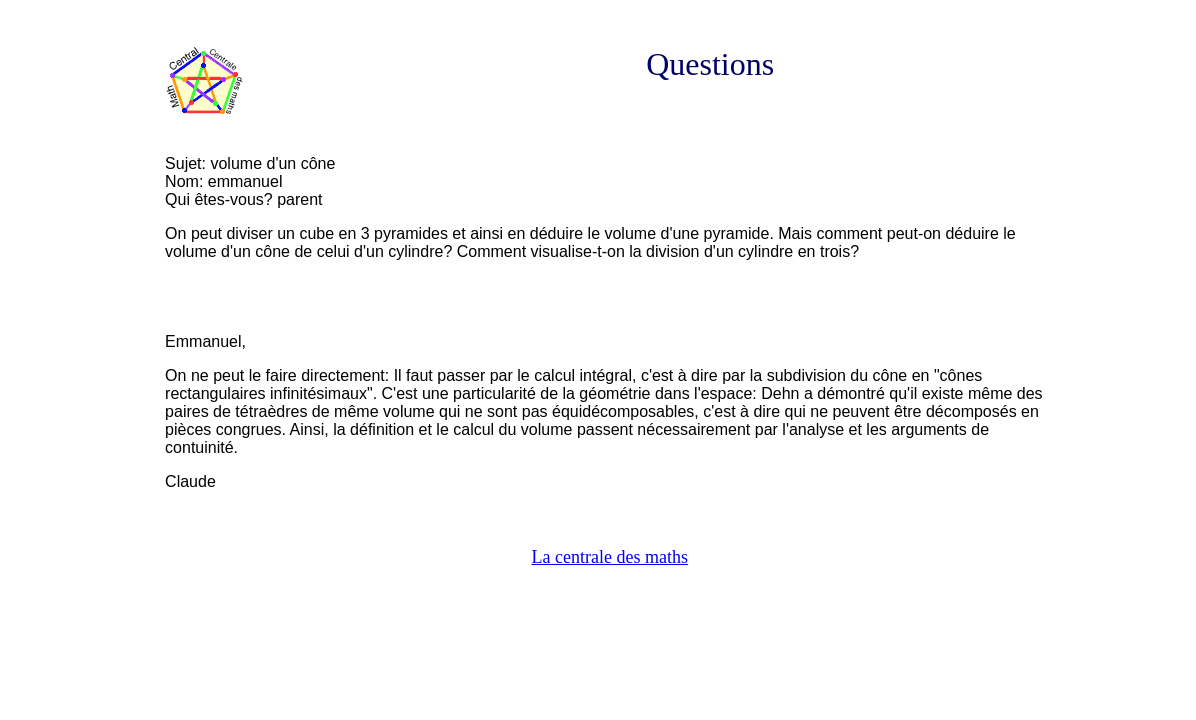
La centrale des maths (609, 557)
